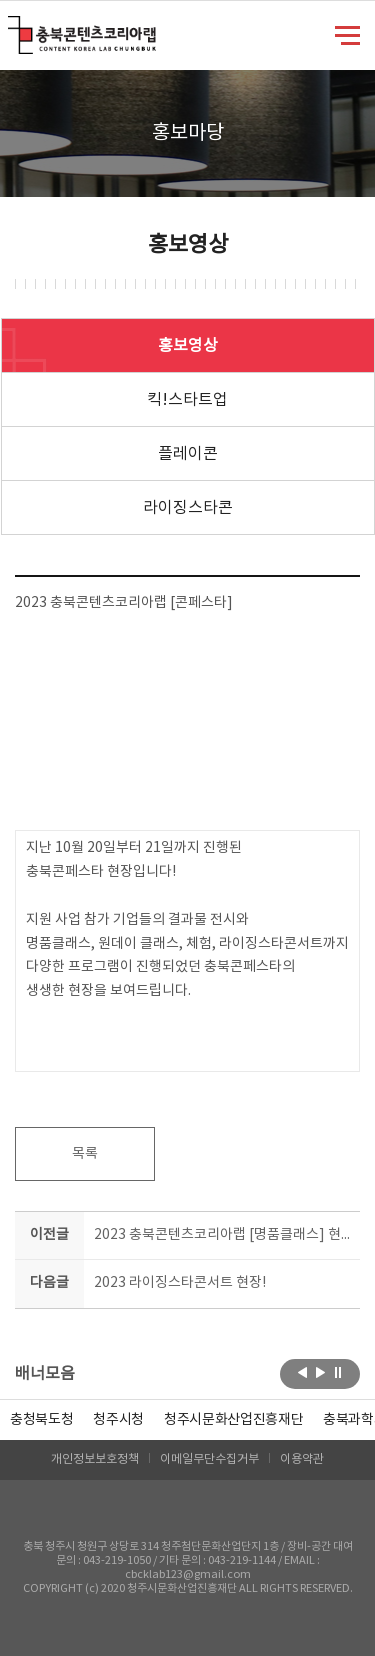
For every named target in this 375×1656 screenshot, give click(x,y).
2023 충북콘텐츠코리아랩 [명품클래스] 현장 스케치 (223, 1235)
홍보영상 (188, 346)
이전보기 (302, 1372)
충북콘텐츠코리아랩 (12, 27)
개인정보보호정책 (95, 1459)
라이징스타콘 (188, 508)
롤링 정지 (338, 1372)
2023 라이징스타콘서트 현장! (180, 1283)
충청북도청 (41, 1420)
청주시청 (118, 1420)
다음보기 (320, 1372)
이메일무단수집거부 (209, 1459)
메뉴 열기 (347, 34)
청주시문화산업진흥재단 (233, 1420)
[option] (41, 1420)
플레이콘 (188, 454)
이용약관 (302, 1459)
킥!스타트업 (187, 400)
